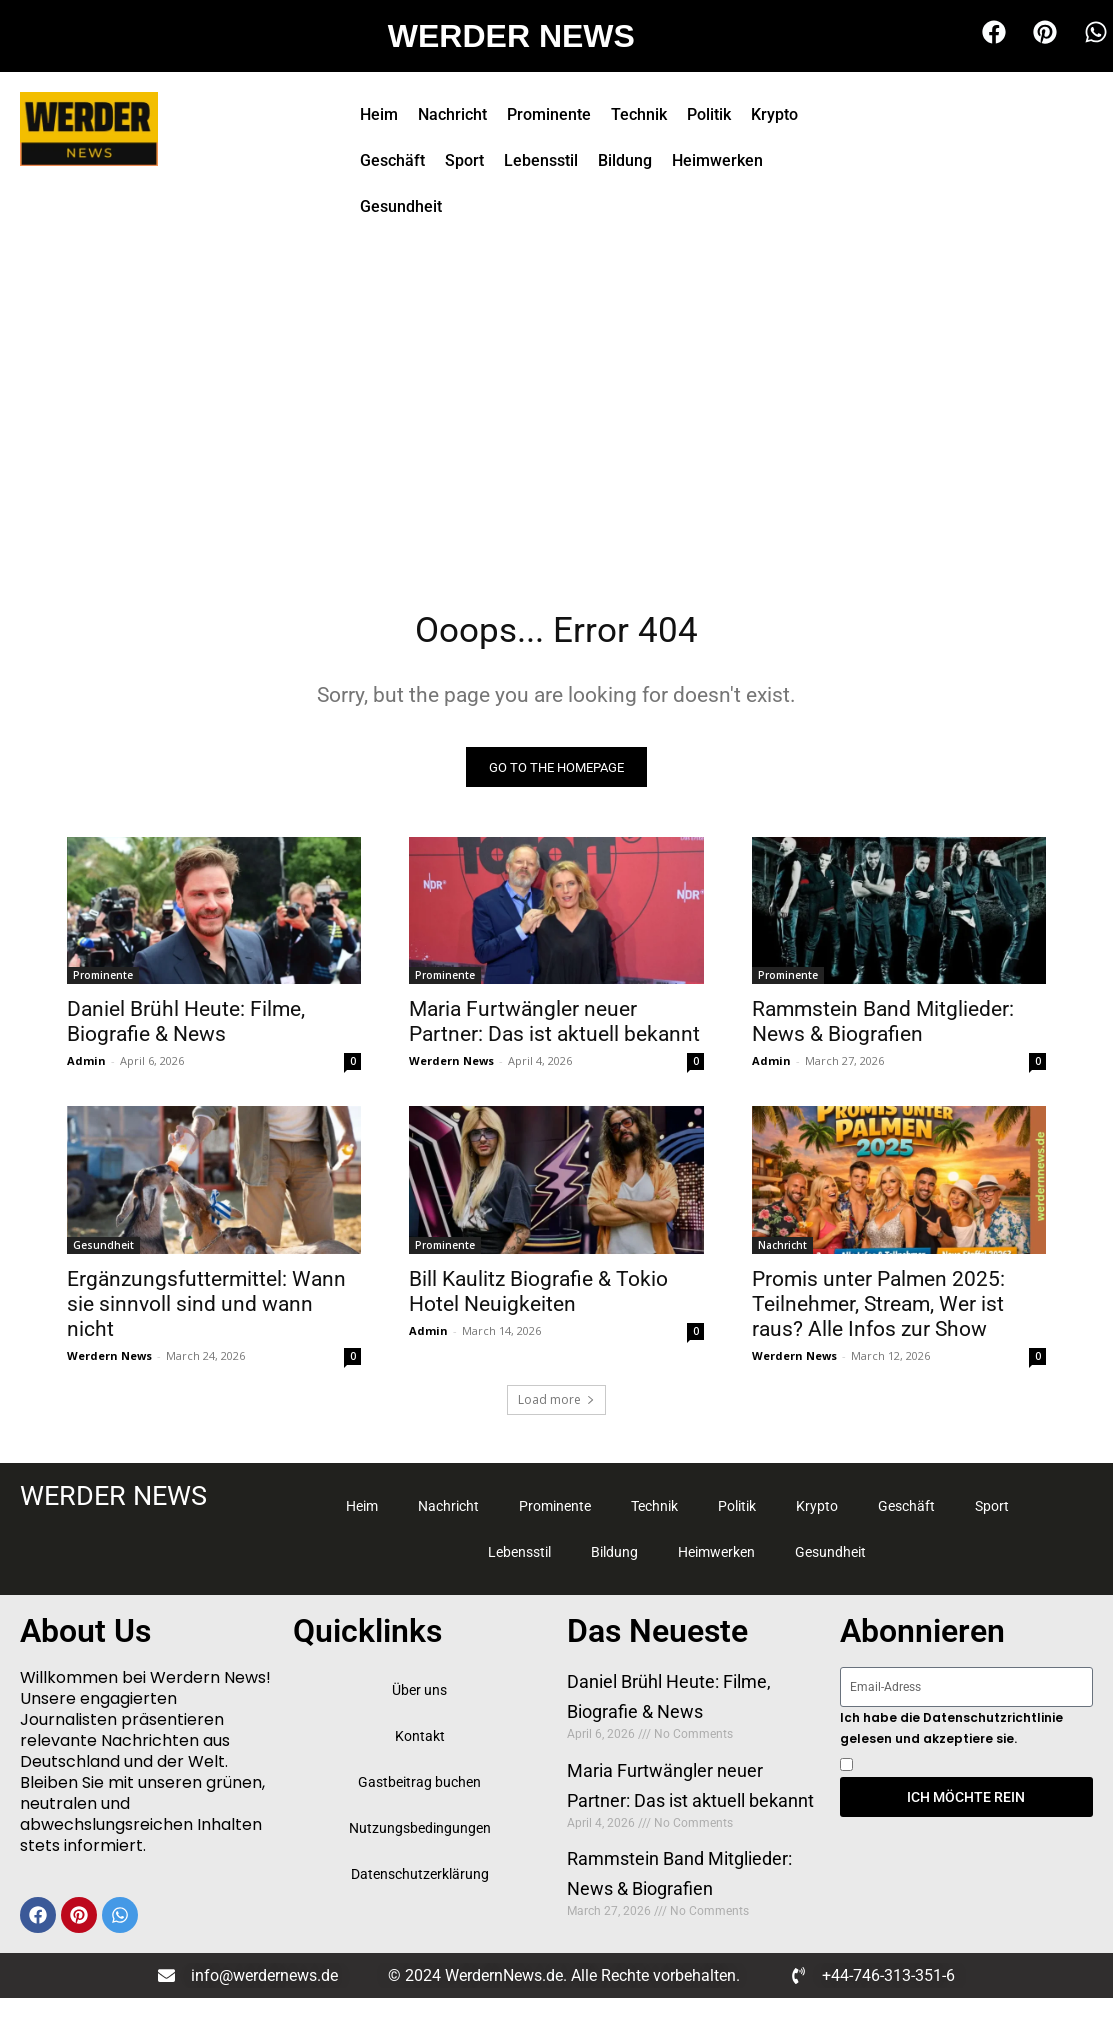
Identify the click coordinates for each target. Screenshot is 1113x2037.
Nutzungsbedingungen (420, 1835)
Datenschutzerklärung (420, 1881)
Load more (556, 1406)
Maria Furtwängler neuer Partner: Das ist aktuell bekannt (554, 1028)
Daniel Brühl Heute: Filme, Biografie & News (186, 1028)
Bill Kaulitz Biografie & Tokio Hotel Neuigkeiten (538, 1298)
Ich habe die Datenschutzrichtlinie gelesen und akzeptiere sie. (951, 1735)
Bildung (625, 160)
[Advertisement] (556, 400)
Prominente (549, 114)
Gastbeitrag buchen (419, 1789)
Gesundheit (401, 206)
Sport (464, 160)
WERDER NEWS (511, 36)
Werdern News (451, 1067)
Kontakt (420, 1743)
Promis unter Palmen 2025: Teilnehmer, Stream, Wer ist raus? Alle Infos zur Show (878, 1311)
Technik (639, 114)
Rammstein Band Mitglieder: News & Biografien (883, 1028)
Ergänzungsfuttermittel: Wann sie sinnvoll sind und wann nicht (206, 1311)
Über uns (419, 1697)
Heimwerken (717, 160)
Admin (86, 1067)
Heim (379, 114)
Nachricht (452, 114)
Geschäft (392, 160)
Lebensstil (541, 160)
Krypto (774, 114)
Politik (709, 114)
